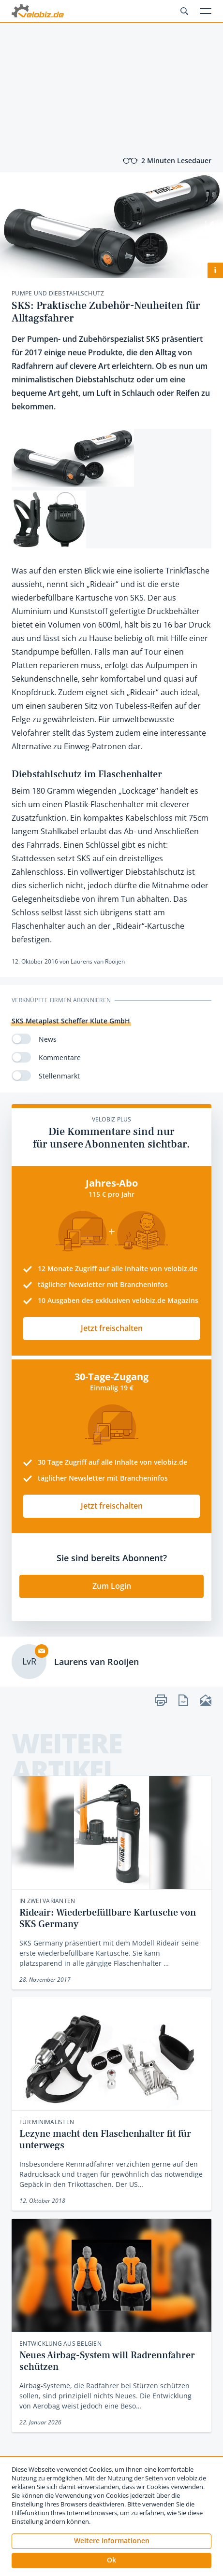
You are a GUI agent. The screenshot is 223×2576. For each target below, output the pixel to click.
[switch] (21, 1039)
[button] (111, 2560)
